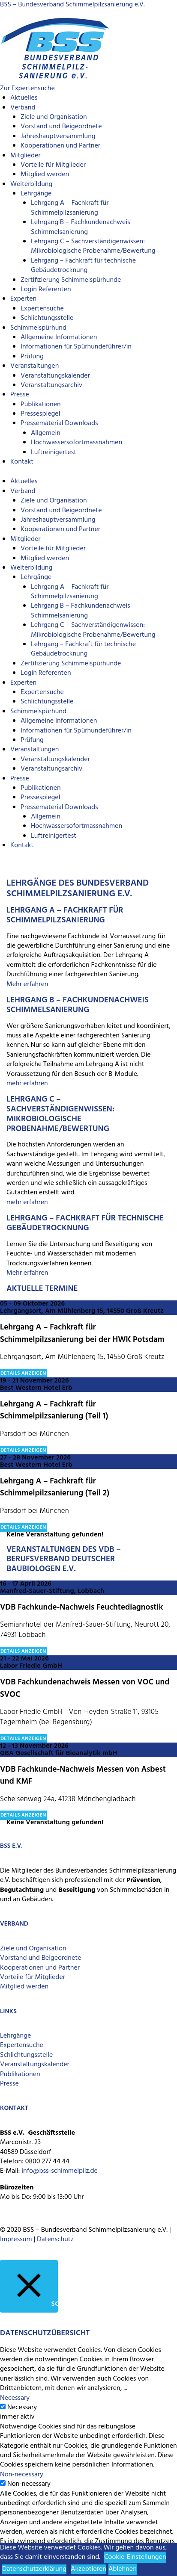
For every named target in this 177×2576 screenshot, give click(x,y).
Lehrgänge (36, 193)
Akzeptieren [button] (88, 2569)
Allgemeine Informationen (59, 337)
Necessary (22, 2407)
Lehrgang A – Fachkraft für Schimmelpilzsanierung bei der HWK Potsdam (82, 1333)
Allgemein (45, 433)
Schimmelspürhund (38, 328)
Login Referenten (46, 289)
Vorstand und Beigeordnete (61, 126)
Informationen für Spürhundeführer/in (76, 346)
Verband (22, 107)
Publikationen (41, 404)
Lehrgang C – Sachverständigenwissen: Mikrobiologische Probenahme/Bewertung (93, 246)
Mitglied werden (45, 174)
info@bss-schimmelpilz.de (59, 2171)
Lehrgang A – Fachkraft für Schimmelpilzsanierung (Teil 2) (54, 1487)
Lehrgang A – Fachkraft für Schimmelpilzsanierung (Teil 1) (54, 1410)
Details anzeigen (23, 1373)
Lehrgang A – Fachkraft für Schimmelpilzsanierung (69, 208)
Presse (19, 394)
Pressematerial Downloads (59, 423)
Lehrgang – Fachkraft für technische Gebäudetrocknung (83, 265)
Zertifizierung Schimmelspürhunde (71, 280)
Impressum (16, 2239)
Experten (23, 298)
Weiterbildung (31, 184)
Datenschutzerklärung (34, 2569)
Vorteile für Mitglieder (32, 1977)
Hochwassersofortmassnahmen (76, 442)
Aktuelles (23, 97)
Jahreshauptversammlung (58, 136)
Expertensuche (42, 308)
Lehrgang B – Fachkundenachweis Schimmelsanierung (80, 227)
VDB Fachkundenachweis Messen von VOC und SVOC (85, 1688)
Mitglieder (25, 155)
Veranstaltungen (34, 366)
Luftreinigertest (53, 452)
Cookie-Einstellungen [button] (135, 2557)
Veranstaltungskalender (55, 375)
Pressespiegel (40, 413)
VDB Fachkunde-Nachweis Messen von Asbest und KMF (83, 1775)
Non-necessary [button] (21, 2474)
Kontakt (21, 461)
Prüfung (32, 356)
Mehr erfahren (27, 984)
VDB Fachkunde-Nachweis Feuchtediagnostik (81, 1607)
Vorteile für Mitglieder (53, 165)
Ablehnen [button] (122, 2569)
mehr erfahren (27, 1083)
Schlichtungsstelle (47, 318)
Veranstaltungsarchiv (51, 385)
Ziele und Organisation (54, 117)
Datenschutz (55, 2239)
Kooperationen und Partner (60, 145)
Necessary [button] (15, 2398)
